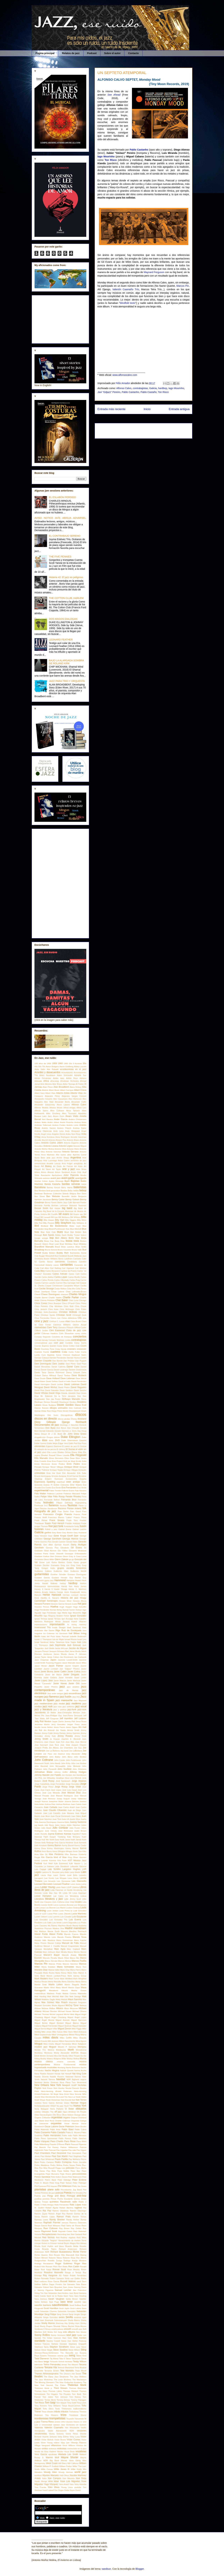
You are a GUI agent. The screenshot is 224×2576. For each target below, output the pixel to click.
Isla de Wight (58, 1639)
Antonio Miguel (79, 1146)
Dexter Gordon (65, 1404)
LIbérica (75, 1887)
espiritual (61, 1482)
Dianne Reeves (41, 1408)
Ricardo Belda (71, 2246)
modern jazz (40, 2047)
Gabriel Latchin (79, 1529)
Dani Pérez (71, 1364)
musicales (52, 2067)
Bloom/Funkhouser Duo (59, 1229)
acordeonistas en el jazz (73, 1069)
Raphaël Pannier (52, 2222)
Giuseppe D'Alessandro (75, 1554)
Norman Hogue (78, 2103)
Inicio (147, 409)
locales (78, 1902)
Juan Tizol (56, 1819)
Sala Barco (81, 2284)
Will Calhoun (73, 2463)
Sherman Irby (62, 2323)
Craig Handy (60, 1349)
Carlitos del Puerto (69, 1271)
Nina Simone (75, 2094)
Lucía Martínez (78, 1913)
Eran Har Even (54, 1473)
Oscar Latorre (51, 2126)
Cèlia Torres (81, 1289)
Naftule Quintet (66, 2070)
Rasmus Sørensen (77, 2223)
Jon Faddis (55, 1775)
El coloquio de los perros (45, 1449)
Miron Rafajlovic (79, 2044)
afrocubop (54, 1081)
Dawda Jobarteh (68, 1393)
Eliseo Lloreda (62, 1455)
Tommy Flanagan (78, 2400)
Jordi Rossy (48, 1781)
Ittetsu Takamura (56, 1642)
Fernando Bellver (52, 1500)
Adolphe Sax (80, 1075)
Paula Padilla (61, 2159)
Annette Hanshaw (78, 1137)
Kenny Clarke (80, 1845)
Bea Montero (40, 1191)
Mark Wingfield (79, 1979)
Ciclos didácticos (69, 1318)
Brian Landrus (67, 1247)
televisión (38, 2365)
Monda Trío (40, 2050)
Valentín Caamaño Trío (125, 289)
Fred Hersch (58, 1523)
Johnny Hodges (78, 1772)
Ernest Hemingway (42, 1476)
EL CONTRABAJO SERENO (64, 535)
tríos (63, 2415)
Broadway (39, 1250)
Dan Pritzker (68, 1361)
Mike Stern (68, 2032)
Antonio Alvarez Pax (57, 1140)
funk (60, 1526)
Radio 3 (37, 2205)
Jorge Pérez (48, 1787)
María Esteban (48, 1967)
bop (52, 1237)
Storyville (69, 2353)
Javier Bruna (46, 1671)
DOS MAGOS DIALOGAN (63, 619)
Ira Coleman (49, 1633)
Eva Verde (81, 1488)
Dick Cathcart (75, 1408)
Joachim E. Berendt (70, 1739)
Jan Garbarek (80, 1657)
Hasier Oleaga (60, 1589)
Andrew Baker (79, 1128)
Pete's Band (50, 2180)
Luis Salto (47, 1923)
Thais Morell (80, 2371)
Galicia (153, 388)
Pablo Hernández (52, 2135)
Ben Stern (81, 1194)
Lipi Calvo (58, 1896)
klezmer (82, 1857)
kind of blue (60, 1857)
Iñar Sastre (49, 1630)
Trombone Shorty (77, 2415)
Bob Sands (48, 1235)
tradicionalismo (79, 2409)
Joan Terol (54, 1745)
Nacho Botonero (73, 2067)
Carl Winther (80, 1268)
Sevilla (69, 2317)
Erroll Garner (72, 1476)
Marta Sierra (80, 1982)
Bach (67, 1181)
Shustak (56, 2326)
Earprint (82, 1440)
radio (74, 2202)
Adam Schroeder (65, 1075)
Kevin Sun (77, 1851)
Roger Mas (80, 2263)
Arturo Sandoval (62, 1172)
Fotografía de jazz (45, 1511)
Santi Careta (40, 2296)
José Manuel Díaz (71, 1792)
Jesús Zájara (71, 1727)
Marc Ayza (59, 1949)
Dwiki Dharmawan (69, 1440)
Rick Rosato (54, 2255)
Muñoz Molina (73, 2059)
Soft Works (48, 2332)
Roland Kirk (39, 2266)
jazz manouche (63, 1700)
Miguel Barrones (78, 2020)
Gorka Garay (73, 1562)
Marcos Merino (64, 1961)
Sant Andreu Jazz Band (68, 2293)
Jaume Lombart (51, 1669)
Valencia (38, 2427)
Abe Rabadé (52, 1069)
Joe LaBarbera (75, 1751)
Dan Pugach (80, 1361)
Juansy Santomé (78, 1822)
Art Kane (78, 1166)
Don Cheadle (73, 1428)
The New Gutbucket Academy (68, 2382)
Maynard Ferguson (154, 272)
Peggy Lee (60, 2168)
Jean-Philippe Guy (53, 1715)
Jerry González (58, 1724)
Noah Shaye (39, 2100)
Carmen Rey (61, 1283)
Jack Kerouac (74, 1645)
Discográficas (66, 1415)
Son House (81, 2332)
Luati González (79, 1911)
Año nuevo (61, 1155)
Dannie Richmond (56, 1372)
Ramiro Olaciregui (78, 2211)
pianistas (40, 2189)
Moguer (53, 2047)
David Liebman (71, 1384)
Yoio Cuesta (40, 2487)
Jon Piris (38, 1778)
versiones (81, 2430)
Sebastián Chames (48, 2311)
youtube (77, 2487)
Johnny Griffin (61, 1772)
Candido (82, 1262)
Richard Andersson (68, 2249)
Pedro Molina (56, 2165)
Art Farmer (68, 1166)
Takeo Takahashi (73, 2359)
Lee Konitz (49, 1878)
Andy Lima (58, 1131)
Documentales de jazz (46, 1424)
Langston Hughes (71, 1869)
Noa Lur (71, 2097)
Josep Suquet (63, 1799)
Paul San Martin (60, 2156)
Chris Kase (53, 1309)
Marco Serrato (51, 1961)
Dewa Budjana (49, 1405)
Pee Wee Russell (47, 2168)
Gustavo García (42, 1578)
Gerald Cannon (59, 1542)
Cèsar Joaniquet (42, 1292)
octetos (37, 2112)
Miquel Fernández (63, 2044)
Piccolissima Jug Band (71, 2190)
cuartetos (55, 1351)
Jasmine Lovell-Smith (68, 1660)
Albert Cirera (80, 1090)
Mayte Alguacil (58, 2005)
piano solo (53, 2189)
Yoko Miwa (53, 2487)
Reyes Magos (70, 2243)
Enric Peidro (73, 1464)
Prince (53, 2199)
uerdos (57, 2422)
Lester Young (47, 1887)
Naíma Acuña (80, 2070)
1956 (49, 1063)
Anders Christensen (77, 1119)
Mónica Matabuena (57, 2050)
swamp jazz (62, 2356)
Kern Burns (47, 1851)
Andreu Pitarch (64, 1128)
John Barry (67, 1757)
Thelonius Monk (77, 2385)
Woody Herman (65, 2472)
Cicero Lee (56, 1318)
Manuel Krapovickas (70, 1946)
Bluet (66, 1232)
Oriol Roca (49, 2121)
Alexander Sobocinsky (44, 1105)
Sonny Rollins (42, 2335)
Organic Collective (42, 2118)
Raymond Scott (49, 2231)
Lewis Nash (60, 1887)
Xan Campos (54, 2478)
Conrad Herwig (41, 1340)
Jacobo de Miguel (77, 1648)
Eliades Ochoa (64, 1452)
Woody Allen (50, 2472)
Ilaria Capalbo (80, 1619)
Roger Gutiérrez (63, 2263)
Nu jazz (60, 2106)
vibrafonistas (40, 2433)
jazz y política (59, 1710)
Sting (83, 2349)
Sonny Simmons (58, 2335)
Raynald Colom (65, 2231)
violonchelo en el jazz (76, 2449)
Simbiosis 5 (39, 2329)
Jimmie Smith (73, 1730)
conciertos (79, 1336)
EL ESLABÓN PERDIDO (62, 497)
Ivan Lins (81, 1642)
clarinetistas (40, 1327)
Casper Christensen (54, 1286)
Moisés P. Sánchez (67, 2047)
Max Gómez (47, 2002)
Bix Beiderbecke (58, 1226)
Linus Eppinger (79, 1893)
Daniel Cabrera (58, 1367)
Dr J (50, 1434)
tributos (64, 2411)
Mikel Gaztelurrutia (42, 2035)
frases (48, 1523)
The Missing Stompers (44, 2382)
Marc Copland (73, 1949)
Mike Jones (46, 2032)
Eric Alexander (69, 1473)
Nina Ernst (64, 2094)
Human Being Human (59, 1610)
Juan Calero (76, 1804)
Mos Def (58, 2056)
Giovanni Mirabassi (77, 1551)
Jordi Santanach (63, 1781)
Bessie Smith (41, 1208)
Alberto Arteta (62, 1093)
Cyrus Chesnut (63, 1355)
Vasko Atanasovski (57, 2431)
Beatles (64, 1191)
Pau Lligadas (62, 2150)
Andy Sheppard (72, 1131)
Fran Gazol (75, 1511)
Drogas (50, 1437)
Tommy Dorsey (63, 2400)
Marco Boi (74, 1958)
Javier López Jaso (43, 1680)
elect (44, 1452)
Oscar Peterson (66, 2126)
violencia (52, 2449)
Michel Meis (69, 2014)
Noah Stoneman (53, 2100)
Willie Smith (76, 2469)
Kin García (46, 1857)
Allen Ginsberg (53, 1113)
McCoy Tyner (72, 2005)
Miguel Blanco (72, 2023)
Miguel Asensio (63, 2020)
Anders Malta (40, 1122)
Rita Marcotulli (67, 2255)
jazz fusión (65, 1696)
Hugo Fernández (41, 1610)
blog (46, 1229)
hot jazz (82, 1603)
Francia (68, 1514)
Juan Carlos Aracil (66, 1807)
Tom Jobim (48, 2397)
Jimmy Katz (50, 1736)
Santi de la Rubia (54, 2296)
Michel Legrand (56, 2014)
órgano (66, 2117)
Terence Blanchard (66, 2367)
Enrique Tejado (56, 1470)
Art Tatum (46, 1169)
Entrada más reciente (111, 409)
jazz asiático (73, 1687)
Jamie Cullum (53, 1657)
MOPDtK (75, 2053)
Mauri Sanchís (75, 1999)
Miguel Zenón (64, 2028)
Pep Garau (39, 2171)
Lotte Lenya (39, 1908)
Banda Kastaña (52, 1184)
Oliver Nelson (68, 2115)
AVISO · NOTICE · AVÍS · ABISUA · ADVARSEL (60, 518)
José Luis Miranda (51, 1793)
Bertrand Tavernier (77, 1205)
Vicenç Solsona (56, 2434)
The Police (60, 2385)
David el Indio (64, 1381)
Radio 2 (82, 2202)
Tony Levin (81, 2403)
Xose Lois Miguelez (70, 2481)
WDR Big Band (51, 2460)
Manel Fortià (56, 1934)
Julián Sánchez (73, 1825)
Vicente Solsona (49, 2437)
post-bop (81, 2195)
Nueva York (80, 2105)
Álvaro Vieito (71, 1116)
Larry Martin (75, 1872)
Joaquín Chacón (78, 1745)
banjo (84, 1184)
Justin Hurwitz (40, 1834)
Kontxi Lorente (41, 1860)
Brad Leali (54, 1244)
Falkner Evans (68, 1491)
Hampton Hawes (73, 1580)
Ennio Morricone (42, 1464)
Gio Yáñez (63, 1551)
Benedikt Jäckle (69, 1196)
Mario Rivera (48, 1973)
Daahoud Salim (79, 1355)
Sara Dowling (80, 2296)
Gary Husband (80, 1533)
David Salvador (52, 1390)
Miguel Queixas (65, 2026)
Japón (53, 1660)
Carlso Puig (74, 1280)
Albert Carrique (66, 1090)
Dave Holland (53, 1378)
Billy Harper (49, 1220)
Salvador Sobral (41, 2287)
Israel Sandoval (41, 1642)
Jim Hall (82, 1727)
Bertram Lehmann (59, 1205)
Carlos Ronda (47, 1280)
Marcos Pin (182, 285)
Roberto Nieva (55, 2258)
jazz (62, 1686)
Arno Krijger (67, 1163)
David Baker (39, 1381)
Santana (82, 2293)
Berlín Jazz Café (64, 1202)
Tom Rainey (75, 2397)
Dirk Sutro (52, 1415)
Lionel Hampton (42, 1896)
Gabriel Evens (64, 1529)
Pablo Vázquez (42, 2141)
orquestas (56, 2123)
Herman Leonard (70, 1595)
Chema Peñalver (47, 1300)
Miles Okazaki (79, 2038)
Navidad (60, 2079)
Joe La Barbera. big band (57, 1751)
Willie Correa (47, 2469)
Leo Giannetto (79, 1881)
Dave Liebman (68, 1378)
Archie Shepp (63, 1158)
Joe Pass (47, 1754)
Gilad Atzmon (50, 1551)
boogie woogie (41, 1238)
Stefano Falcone (42, 2344)
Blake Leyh (74, 1226)
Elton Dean (69, 1458)
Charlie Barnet (41, 1297)
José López (56, 1790)
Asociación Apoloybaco (51, 1175)
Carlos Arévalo (59, 1274)
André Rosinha (66, 1122)
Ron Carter (73, 2266)
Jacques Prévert (41, 1651)
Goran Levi (44, 1562)
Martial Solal (40, 1985)
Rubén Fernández (78, 2275)
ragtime (78, 2207)
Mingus (38, 2043)
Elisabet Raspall (48, 1455)
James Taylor (40, 1657)
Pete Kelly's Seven (59, 2177)
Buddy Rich (63, 1253)
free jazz (53, 1526)
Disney (74, 1419)
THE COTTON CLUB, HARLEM (66, 598)
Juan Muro (45, 1816)
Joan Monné (80, 1742)
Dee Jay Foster (53, 1399)
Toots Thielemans (63, 2409)
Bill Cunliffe (53, 1214)
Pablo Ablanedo (41, 2129)
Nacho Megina (52, 2070)
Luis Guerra (75, 1919)
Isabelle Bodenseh (78, 1636)
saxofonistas (60, 2305)
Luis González (41, 1920)
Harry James (80, 1586)
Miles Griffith (66, 2038)
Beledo (65, 1194)
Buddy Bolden (48, 1253)
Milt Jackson (53, 2041)
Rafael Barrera (66, 2208)
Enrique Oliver (71, 1467)
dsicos (57, 1437)
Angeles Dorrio (58, 1134)
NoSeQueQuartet (42, 2106)
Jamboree (47, 1654)
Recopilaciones (49, 2234)
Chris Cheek (80, 1306)
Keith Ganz (54, 1840)
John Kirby (66, 1763)
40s (36, 1066)
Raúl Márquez (54, 2226)
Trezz (43, 2412)
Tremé (37, 2411)
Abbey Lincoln (80, 1066)
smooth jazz (77, 2329)
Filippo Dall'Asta (64, 1503)
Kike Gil (43, 1854)
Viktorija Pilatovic (78, 2443)
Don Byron (61, 1428)
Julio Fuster (74, 1828)
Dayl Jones (81, 1393)
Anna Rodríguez (62, 1137)
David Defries (52, 1381)
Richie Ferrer (79, 2252)
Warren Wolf (52, 2457)
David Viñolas (41, 1393)
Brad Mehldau (66, 1244)
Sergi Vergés (74, 2314)
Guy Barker (75, 1578)
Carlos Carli (74, 1274)
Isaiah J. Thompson (43, 1639)
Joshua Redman (63, 1804)
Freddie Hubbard (72, 1523)
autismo (46, 1178)
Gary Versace (40, 1536)
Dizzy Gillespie (45, 1422)
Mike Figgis (77, 2029)
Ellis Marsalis (41, 1458)
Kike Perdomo (56, 1854)
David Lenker (57, 1384)
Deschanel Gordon (67, 1402)
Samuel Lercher (63, 2290)
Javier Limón (80, 1677)
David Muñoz (50, 1387)
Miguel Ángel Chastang (55, 2017)
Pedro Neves (69, 2165)
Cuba (64, 1352)
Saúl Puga (54, 2302)
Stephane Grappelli (77, 2344)
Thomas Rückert (70, 2391)
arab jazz (51, 1158)
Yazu (71, 2484)
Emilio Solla (81, 1461)
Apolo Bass (39, 1158)
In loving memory (76, 1624)
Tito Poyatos (65, 2394)
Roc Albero (81, 2258)
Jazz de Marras (68, 1690)
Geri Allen (48, 1545)
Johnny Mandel (42, 1775)
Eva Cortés (46, 1488)
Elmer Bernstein (56, 1458)
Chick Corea (40, 1303)
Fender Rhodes (73, 1496)
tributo (57, 2411)
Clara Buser (76, 1321)
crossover (81, 1349)
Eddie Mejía (52, 1443)
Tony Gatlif (71, 2403)
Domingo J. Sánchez (69, 1425)
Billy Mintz (81, 1220)
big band (67, 1208)
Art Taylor (56, 1169)
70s (43, 1066)
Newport (66, 2085)
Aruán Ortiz (76, 1172)
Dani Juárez (58, 1363)
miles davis (50, 2037)
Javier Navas (60, 1683)
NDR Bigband (72, 2079)
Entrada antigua (179, 409)
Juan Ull (65, 1819)
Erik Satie (81, 1473)
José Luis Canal (69, 1790)
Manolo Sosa (79, 1937)
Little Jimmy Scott (72, 1899)
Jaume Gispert (72, 1666)
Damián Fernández (57, 1358)
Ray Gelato (76, 2228)
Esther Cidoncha (61, 1485)
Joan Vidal (65, 1745)
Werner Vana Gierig (71, 2460)
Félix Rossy (59, 1496)
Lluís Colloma (58, 1902)
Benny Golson (72, 1199)
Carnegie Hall (73, 1283)
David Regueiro (78, 1387)
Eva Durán (56, 1488)
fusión (83, 1526)
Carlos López (60, 1277)
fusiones (39, 1529)
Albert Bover (54, 1090)
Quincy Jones (80, 2199)
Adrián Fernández (42, 1078)
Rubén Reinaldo (41, 2278)
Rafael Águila (52, 2208)
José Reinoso (49, 1799)
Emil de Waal (69, 1461)
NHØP (74, 2085)
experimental (41, 1490)
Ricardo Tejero (49, 2249)
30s (84, 1063)
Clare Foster (45, 1325)
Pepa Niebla (63, 2171)
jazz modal (59, 1703)
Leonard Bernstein (43, 1884)
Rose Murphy (73, 2269)
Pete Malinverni (75, 2177)
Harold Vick (66, 1586)
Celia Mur (71, 1289)
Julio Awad (46, 1828)
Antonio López (66, 1146)
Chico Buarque (54, 1303)
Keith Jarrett (76, 1840)
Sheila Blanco (74, 2320)
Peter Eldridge (64, 2180)
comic (77, 1333)
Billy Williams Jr (79, 1223)
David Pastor (64, 1387)
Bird (36, 1225)
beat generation (53, 1191)
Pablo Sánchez (79, 2138)
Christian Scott (63, 1315)
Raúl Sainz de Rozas (71, 2226)
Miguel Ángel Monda (44, 2020)
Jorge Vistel (75, 1787)
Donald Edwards (46, 1431)
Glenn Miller (49, 1559)
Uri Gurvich (81, 2425)
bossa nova (72, 1240)
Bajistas (75, 1181)
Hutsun (79, 1610)
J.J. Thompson (41, 1645)
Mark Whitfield (66, 1979)
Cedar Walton (60, 1289)
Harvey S (38, 1589)
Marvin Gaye (74, 1987)
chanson (64, 1294)
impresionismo (40, 1624)
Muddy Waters (46, 2059)
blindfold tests (127, 303)
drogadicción (40, 1437)
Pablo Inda (67, 2135)
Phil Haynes (52, 2186)
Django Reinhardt (74, 1422)
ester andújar (73, 1482)
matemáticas (40, 1993)
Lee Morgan (60, 1878)
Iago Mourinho (106, 156)
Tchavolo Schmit (57, 2362)
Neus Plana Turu (68, 2082)
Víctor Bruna (60, 2440)
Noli (73, 2100)
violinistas (61, 2448)
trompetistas (57, 2418)
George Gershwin (52, 1539)
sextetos (77, 2317)
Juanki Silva (74, 1819)
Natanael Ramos (73, 2077)
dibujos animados (59, 1408)
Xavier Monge (40, 2481)
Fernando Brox (68, 1499)
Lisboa (83, 1896)
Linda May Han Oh (52, 1893)
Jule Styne (49, 1825)
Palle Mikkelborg (41, 2144)
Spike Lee (81, 2335)
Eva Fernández (69, 1487)
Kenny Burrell (68, 1845)
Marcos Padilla (79, 1961)
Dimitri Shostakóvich (72, 1411)
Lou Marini (60, 1908)
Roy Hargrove (50, 2275)
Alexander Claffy (78, 1102)
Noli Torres (81, 2100)
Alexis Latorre (63, 1105)
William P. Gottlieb (51, 2466)
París (67, 2144)
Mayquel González (42, 2005)
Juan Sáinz (76, 1816)
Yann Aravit (64, 2484)
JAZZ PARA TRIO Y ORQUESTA (67, 681)
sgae (84, 2317)
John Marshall (41, 1766)
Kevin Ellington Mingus (62, 1851)
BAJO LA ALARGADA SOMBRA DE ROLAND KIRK (66, 662)
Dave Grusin (40, 1378)
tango (46, 2361)
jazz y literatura (43, 1709)
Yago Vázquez (51, 2484)
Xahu (44, 2478)
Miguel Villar (52, 2029)
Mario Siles (72, 1973)
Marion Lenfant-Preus (56, 1976)
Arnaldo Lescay (54, 1163)
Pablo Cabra (80, 2129)
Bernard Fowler (79, 1202)
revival (60, 2243)
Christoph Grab (79, 1315)
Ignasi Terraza (54, 1619)
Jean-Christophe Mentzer (68, 1712)
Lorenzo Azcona (66, 1905)
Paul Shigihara (75, 2156)
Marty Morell (61, 1987)
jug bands (38, 1825)
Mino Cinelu (48, 2044)
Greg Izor (65, 1565)
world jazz (80, 2472)
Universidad (47, 2425)
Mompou (82, 2047)
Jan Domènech (67, 1657)
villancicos (56, 2445)
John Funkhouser (73, 1760)
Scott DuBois (75, 2305)
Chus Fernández (42, 1318)
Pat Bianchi (40, 2147)
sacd (79, 2281)
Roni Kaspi (46, 2269)
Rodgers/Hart (40, 2261)
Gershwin (39, 1547)
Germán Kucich (61, 1545)
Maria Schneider (65, 1967)
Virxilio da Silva (41, 2451)
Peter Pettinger (79, 2183)
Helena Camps (56, 1592)
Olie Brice (56, 2115)
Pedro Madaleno (41, 2165)
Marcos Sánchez (70, 1964)
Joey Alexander (73, 1754)
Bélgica (73, 1194)
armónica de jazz (78, 1160)
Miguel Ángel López (76, 2017)
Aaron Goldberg (66, 1066)
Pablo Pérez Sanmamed (45, 2138)
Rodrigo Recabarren (43, 2264)
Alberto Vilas (76, 1093)
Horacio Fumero (42, 1604)
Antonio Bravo (73, 1140)
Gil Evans (76, 1547)
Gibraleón (64, 1548)
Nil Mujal (54, 2094)
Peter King (54, 2183)
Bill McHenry (64, 1217)
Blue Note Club (48, 1232)
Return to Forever (49, 2243)
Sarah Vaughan (56, 2299)
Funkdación (69, 1526)
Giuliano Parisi (41, 1554)
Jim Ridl (38, 1730)
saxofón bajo (80, 2302)
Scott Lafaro (75, 2308)
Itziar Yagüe (70, 1642)
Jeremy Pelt (69, 1721)
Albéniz (45, 1090)
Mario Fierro (75, 1970)
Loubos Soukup (73, 1908)
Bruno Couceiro (64, 1250)
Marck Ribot (63, 1958)
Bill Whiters (75, 1217)
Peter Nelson (66, 2183)
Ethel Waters (76, 1485)
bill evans (64, 1214)
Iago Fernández (49, 1613)
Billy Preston (48, 1223)
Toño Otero (48, 2409)
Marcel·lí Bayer (52, 1955)
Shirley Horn (73, 2323)
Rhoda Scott (40, 2246)
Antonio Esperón (71, 1143)
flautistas (72, 1505)
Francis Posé (80, 1514)
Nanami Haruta (53, 2074)
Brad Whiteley (80, 1244)
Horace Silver (65, 1601)
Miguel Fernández (50, 2026)
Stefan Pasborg (79, 2341)
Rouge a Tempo (73, 2272)
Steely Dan (66, 2341)
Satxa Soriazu (41, 2302)
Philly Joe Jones (79, 2186)
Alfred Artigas (69, 1108)
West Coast (52, 2463)
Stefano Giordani (59, 2344)
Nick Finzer (47, 2088)
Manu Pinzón (40, 1943)
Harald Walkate (49, 1583)
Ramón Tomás (79, 2217)
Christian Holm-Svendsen (46, 1312)
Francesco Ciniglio (53, 1514)
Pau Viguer (81, 2150)
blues (60, 1232)
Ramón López (48, 2217)
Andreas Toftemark (42, 1125)
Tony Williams (54, 2406)
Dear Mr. (38, 1396)
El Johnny (61, 1449)
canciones (60, 1261)
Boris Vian (74, 1238)
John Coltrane (43, 1760)
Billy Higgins (70, 1220)
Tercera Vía (50, 2367)
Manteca (51, 1940)
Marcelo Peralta (50, 1958)
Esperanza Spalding (44, 1482)
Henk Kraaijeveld (72, 1592)
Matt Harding (40, 1996)
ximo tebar (53, 2481)
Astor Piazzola (71, 1175)
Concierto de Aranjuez (62, 1337)
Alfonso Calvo (123, 388)
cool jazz (59, 1343)
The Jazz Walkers (78, 2377)
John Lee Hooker (78, 1763)
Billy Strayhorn (63, 1222)
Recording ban (63, 2234)
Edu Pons (82, 1443)
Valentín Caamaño (53, 2427)
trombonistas (41, 2418)
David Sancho (80, 1390)
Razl (75, 2231)
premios (46, 2199)
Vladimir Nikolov (56, 2451)
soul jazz (71, 2335)
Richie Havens (41, 2255)
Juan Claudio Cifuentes (54, 1810)
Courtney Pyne (47, 1349)
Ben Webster (53, 1196)
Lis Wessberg (72, 1896)
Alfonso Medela (41, 1108)
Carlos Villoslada (61, 1280)
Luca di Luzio (40, 1914)
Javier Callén (60, 1671)
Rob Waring (80, 2255)
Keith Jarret (65, 1840)
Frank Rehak (40, 1520)
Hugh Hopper (65, 1607)
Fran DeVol (63, 1511)
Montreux (48, 2053)
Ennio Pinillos (58, 1464)
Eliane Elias (77, 1452)
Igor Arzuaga (67, 1619)
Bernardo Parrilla (42, 1205)
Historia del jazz (69, 1598)
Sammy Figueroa (45, 2290)
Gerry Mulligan (78, 1544)
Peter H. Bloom (41, 2183)
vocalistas (81, 2451)
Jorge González (72, 1784)
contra (67, 1340)
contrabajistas (140, 388)
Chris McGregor (67, 1309)
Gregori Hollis (48, 1568)
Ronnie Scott (59, 2269)
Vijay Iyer (65, 2443)
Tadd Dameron (41, 2358)
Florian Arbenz (74, 1508)
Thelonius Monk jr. (43, 2388)
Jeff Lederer (80, 1718)
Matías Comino (69, 1993)
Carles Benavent (52, 1271)
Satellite (82, 2299)
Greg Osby (76, 1565)
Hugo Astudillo (79, 1607)
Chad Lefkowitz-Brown (76, 1292)
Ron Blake (63, 2266)
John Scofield (64, 1769)
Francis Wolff (40, 1517)
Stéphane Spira (41, 2347)
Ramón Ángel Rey (56, 2214)
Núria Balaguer (41, 2109)
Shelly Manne (48, 2323)
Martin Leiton (55, 1984)
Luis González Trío (58, 1920)
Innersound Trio (42, 1627)
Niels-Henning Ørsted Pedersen (56, 2091)
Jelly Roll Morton (42, 1721)
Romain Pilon (51, 2266)
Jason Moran (40, 1666)
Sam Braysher (56, 2287)
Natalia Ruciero (57, 2077)
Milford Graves (40, 2041)
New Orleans (41, 2085)
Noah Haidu (81, 2097)
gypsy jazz (49, 1580)
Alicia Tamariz (73, 1111)
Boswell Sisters (41, 1244)
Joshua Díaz (49, 1804)
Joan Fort (60, 1742)
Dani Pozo (81, 1364)
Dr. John (68, 1434)
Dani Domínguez (42, 1363)
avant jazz (55, 1178)
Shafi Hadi (39, 2320)
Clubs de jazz (73, 1330)
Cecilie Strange (46, 1288)
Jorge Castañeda (42, 1784)
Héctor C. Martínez (77, 1589)
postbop (37, 2199)
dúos (44, 1440)
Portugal (71, 2196)
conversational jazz (43, 1343)
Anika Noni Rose (73, 1134)
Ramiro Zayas (40, 2214)
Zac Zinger (59, 2490)
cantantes (66, 1264)
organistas (56, 2117)
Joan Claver (49, 1742)
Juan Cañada (50, 1807)
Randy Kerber (72, 2220)
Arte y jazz (68, 1169)
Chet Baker (61, 1300)
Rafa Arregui (48, 2205)
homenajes (52, 1601)
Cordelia (69, 1343)
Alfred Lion (81, 1108)
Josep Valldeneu (78, 1799)
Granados (55, 1565)
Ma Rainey (52, 1926)
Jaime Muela (74, 1651)
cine (84, 1318)
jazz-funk (71, 1709)
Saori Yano (68, 2296)
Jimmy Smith (41, 1739)
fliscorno (62, 1508)
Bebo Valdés (73, 1191)
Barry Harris (66, 1187)
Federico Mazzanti (72, 1494)
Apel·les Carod (79, 1155)
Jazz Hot (76, 1697)
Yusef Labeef (48, 2490)
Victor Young (46, 2443)
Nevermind (81, 2082)
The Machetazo (79, 2380)
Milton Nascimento (67, 2041)
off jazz (58, 2112)
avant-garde (67, 1178)
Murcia (83, 2058)
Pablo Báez (68, 2129)
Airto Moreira (46, 1084)
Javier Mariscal (73, 1680)
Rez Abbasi (81, 2243)
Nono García (49, 2103)
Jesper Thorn (73, 1724)
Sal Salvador (69, 2284)
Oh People (81, 2112)
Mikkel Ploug (74, 2035)
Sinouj (48, 2329)
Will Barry (62, 2463)
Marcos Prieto (55, 1964)
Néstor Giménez (51, 2082)
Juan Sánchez (45, 1819)
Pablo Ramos (64, 2138)
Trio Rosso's (51, 2415)
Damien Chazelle (42, 1361)
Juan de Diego (74, 1810)
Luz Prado (81, 1923)
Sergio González (50, 2317)
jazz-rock (82, 1709)
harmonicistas (53, 1586)
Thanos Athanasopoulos (46, 2373)
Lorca (55, 1905)
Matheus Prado (54, 1993)
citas (67, 1321)
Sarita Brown (72, 2299)
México (59, 2008)
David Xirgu (54, 1393)
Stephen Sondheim (59, 2347)
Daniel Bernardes (42, 1367)
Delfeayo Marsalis (71, 1399)
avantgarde (80, 1178)
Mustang (61, 2067)
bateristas (80, 1187)
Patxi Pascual (50, 2150)
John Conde (59, 1760)
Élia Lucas (52, 1452)
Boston (83, 1241)
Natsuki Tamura (48, 2079)
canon (56, 1265)
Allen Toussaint (69, 1113)
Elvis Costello (40, 1461)
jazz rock (47, 1706)
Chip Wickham (55, 1306)
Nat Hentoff (66, 2074)
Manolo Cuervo (71, 1934)
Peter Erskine (79, 2180)
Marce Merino (74, 1952)
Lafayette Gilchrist (78, 1866)
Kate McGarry (73, 1837)
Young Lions (67, 2487)
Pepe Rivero (65, 2174)
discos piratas (64, 1419)
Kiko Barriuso (71, 1854)
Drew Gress (80, 1434)
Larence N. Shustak (50, 1872)
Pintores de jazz (48, 2193)
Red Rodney (61, 2237)
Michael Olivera (79, 2011)
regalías (71, 2237)
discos (80, 1414)
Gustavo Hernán (59, 1578)
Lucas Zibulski (64, 1914)
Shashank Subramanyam (56, 2320)
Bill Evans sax (76, 1214)
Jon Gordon (67, 1775)
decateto (72, 1396)
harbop (63, 1583)
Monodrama (81, 2050)
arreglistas (78, 1163)
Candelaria (72, 1262)
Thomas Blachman (77, 2388)
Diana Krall (80, 1405)
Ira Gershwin (61, 1633)
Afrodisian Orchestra (69, 1081)
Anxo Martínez (47, 1155)
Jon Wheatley (49, 1778)
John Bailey (54, 1757)
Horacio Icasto (71, 1604)
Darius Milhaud (49, 1375)
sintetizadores (57, 2329)
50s (39, 1066)
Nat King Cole (79, 2073)
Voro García (40, 2454)
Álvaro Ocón (58, 1116)
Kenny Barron (54, 1845)
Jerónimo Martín (42, 1724)
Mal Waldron (40, 1931)
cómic (83, 1333)
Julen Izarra (60, 1825)
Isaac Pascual (62, 1636)
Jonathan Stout (62, 1778)
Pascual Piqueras (78, 2144)
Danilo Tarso (40, 1372)
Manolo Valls (40, 1940)
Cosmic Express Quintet (45, 1346)
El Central (82, 1446)
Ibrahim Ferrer (62, 1616)
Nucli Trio (68, 2106)
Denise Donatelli (51, 1402)
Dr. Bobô (58, 1434)
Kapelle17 (76, 1834)
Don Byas (50, 1428)
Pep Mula (51, 2171)
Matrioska (82, 1993)
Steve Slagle (46, 2350)
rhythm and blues (55, 2246)
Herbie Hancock (52, 1594)
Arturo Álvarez (47, 1172)
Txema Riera (47, 2422)
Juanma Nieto (63, 1822)
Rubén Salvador (57, 2278)
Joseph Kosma (41, 1801)
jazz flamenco (51, 1696)
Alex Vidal (49, 1102)
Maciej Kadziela (79, 1926)
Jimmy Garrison (73, 1733)
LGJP (68, 1887)
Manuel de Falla (70, 1943)
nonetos (37, 2103)
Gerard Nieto (72, 1542)
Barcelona (40, 1187)
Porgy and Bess (56, 2196)
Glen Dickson (56, 1556)
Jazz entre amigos (55, 1693)
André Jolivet (53, 1122)
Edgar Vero (63, 1443)
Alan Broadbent (61, 1087)
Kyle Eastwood (61, 1863)
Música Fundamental (64, 2064)
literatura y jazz (54, 1898)
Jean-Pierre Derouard (72, 1715)
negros (83, 2079)
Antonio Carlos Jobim (52, 1143)
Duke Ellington (70, 1437)
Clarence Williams (62, 1325)
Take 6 (62, 2359)
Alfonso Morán (55, 1108)
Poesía (68, 2192)
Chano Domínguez (50, 1294)
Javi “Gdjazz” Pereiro (108, 392)
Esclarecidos (71, 1479)
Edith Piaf (73, 1443)
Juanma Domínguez (47, 1822)
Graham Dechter (42, 1565)
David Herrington (42, 1384)
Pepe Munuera (52, 2174)
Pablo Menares (79, 2135)
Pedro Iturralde (79, 2162)
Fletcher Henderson (48, 1508)
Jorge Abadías (79, 1781)
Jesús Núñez (47, 1727)
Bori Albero (61, 1238)
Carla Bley (39, 1271)
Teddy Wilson (79, 2361)
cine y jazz (41, 1321)
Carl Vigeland (68, 1268)
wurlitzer (38, 2475)
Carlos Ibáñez (48, 1277)
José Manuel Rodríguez (61, 1796)
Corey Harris (80, 1343)
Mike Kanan (57, 2032)
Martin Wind (49, 1987)
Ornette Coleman (62, 2121)
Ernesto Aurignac (59, 1476)
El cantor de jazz (69, 1446)
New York (55, 2085)
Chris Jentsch (40, 1309)
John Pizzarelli (49, 1769)
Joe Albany (54, 1748)
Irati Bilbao (74, 1633)
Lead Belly (72, 1875)
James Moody (60, 1654)
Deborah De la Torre (55, 1396)
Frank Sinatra (57, 1520)
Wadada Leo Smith (68, 2454)
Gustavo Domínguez (77, 1574)
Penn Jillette (80, 2168)
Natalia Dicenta (41, 2077)
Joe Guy (78, 1748)
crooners (71, 1349)
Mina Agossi (81, 2041)
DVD (57, 1440)
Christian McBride (68, 1312)
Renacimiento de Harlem (69, 2240)
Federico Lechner (54, 1494)
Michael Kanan (64, 2011)
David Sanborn (66, 1390)
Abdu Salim (39, 1069)
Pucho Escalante (65, 2199)
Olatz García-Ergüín (43, 2115)
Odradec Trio (47, 2112)
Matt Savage (75, 1996)
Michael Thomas (41, 2014)
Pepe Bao (75, 2171)
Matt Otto (64, 1996)
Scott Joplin (64, 2308)
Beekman (38, 1194)
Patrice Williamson (69, 2147)
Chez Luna (73, 1300)
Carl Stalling (55, 1268)
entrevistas (39, 1473)
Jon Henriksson (79, 1775)
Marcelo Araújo (69, 1955)
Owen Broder (80, 2126)
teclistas (68, 2362)
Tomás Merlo (50, 2400)
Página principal (45, 53)
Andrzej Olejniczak (43, 1131)
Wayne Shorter (69, 2457)
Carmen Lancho (48, 1283)
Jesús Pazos (59, 1727)
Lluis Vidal (69, 1902)
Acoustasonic (67, 1072)
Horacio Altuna (79, 1601)
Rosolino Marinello (53, 2272)
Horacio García (57, 1604)
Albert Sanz (39, 1093)
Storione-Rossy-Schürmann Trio (49, 2353)
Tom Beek (76, 2394)
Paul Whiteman (47, 2159)
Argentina (75, 1157)
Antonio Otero (73, 1149)
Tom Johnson (61, 2397)
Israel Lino (81, 1639)
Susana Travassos (48, 2356)
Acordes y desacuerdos (47, 1072)
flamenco (54, 1505)
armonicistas (40, 1163)
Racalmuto (65, 2202)
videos (56, 2443)
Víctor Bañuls (47, 2440)
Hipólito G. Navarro (49, 1598)
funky (77, 1526)
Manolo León (50, 1937)
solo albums (69, 2332)
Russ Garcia (53, 2281)
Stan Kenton (79, 2338)
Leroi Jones (76, 1884)
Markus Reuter (40, 1982)
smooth (67, 2329)
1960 (60, 1063)
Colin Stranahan (66, 1333)
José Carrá (45, 1790)
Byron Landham (65, 1259)
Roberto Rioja (69, 2258)
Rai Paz (47, 2210)
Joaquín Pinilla (41, 1748)
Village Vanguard (42, 2445)
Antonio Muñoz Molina (44, 1149)
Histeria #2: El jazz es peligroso (66, 577)
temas (64, 2365)
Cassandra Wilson (72, 1286)
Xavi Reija (81, 2478)
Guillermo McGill (78, 1571)
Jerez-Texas (81, 1721)
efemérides (39, 1446)
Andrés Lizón (72, 1125)
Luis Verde (56, 1923)
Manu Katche (80, 1940)
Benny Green (51, 1202)
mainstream (80, 1928)
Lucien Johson (40, 1917)
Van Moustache (72, 2428)
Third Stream (60, 2388)
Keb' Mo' (45, 1840)
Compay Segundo (42, 1337)
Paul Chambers (42, 2153)
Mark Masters (41, 1978)
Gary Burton (67, 1533)
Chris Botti (69, 1306)
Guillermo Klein (61, 1571)
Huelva (54, 1606)
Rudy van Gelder (72, 2278)
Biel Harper (55, 1208)
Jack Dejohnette (57, 1645)
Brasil (57, 1247)
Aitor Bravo (57, 1084)
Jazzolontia (40, 1712)
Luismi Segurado (69, 1923)
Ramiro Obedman (60, 2211)
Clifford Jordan (41, 1330)
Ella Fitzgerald (78, 1455)
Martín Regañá (72, 1985)
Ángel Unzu (46, 1134)
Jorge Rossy (61, 1787)
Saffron (45, 2284)
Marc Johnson (49, 1952)
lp (71, 1911)
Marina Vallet (54, 1970)
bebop (82, 1190)
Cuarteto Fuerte (41, 1352)
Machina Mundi (65, 1926)
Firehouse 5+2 (41, 1505)
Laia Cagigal (40, 1869)
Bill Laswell (45, 1217)
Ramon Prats (64, 2216)
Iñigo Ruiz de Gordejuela (68, 1630)
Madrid (68, 1928)
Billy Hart (59, 1220)
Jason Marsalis (68, 1663)
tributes (50, 2412)
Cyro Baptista (47, 1355)
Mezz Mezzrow (71, 2008)
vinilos (45, 2448)
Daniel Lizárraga (61, 1370)
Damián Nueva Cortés (76, 1358)
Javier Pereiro (51, 1687)
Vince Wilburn (68, 2445)
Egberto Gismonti (53, 1446)
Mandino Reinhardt (77, 1931)
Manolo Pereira (64, 1937)
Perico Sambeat (42, 2177)
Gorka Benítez (58, 1562)
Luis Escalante (79, 1916)
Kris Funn (61, 1860)
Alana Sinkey (75, 1087)
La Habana (49, 1866)
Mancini (64, 1931)
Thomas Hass (40, 2391)
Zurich (78, 2490)
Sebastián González (67, 2311)
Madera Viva (58, 1928)
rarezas (65, 2223)
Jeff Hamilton (66, 1718)
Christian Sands (48, 1315)
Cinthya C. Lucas (57, 1321)
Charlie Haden (55, 1297)
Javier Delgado (71, 1674)
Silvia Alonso (80, 2326)
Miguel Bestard (56, 2023)
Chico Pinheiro (41, 1306)
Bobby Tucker (73, 1235)
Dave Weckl (81, 1378)
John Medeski (73, 1766)
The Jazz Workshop (43, 2380)
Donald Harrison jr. (63, 1431)
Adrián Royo (72, 1078)
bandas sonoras (71, 1184)
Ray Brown (64, 2228)
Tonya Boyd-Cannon (71, 2406)
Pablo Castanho (139, 149)
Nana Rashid (40, 2074)
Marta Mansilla (54, 1982)
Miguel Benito (41, 2023)
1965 (66, 1063)
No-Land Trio (62, 2097)
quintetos (54, 2202)
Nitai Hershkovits (48, 2097)
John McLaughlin (57, 1766)
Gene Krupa (60, 1536)
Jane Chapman (41, 1660)
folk (84, 1508)
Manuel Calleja (54, 1943)
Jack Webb (49, 1648)
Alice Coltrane (57, 1111)
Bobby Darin (60, 1235)
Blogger (139, 2568)
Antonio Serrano (70, 1152)
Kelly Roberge (47, 1843)
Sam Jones (68, 2287)
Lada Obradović (62, 1866)
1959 (54, 1063)
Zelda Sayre (69, 2490)
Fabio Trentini (55, 1491)
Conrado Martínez (56, 1340)
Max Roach (62, 2002)
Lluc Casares (46, 1902)
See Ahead (114, 94)
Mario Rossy (60, 1973)
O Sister (69, 2109)
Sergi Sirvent (62, 2314)
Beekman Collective (53, 1194)
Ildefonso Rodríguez (43, 1621)
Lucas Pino (52, 1914)
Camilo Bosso (46, 1262)
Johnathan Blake (43, 1772)
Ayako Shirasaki (56, 1181)
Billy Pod (38, 1223)
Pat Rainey (53, 2147)
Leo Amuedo (49, 1881)
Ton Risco (111, 160)
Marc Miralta (61, 1952)
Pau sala (72, 2150)
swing (72, 2355)
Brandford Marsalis (44, 1247)
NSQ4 (53, 2106)
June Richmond (65, 1831)
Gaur (50, 1536)
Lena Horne (73, 1878)
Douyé (44, 1434)
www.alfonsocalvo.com (124, 375)
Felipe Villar (46, 1496)
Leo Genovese (63, 1881)
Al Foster (80, 1084)
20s (70, 1063)
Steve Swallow (60, 2350)
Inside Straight (58, 1627)
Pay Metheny (74, 2159)
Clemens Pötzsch (65, 1327)
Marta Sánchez (68, 1982)
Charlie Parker (71, 1297)
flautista (63, 1505)
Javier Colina (73, 1671)
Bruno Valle (77, 1250)
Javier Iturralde (65, 1677)
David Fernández (78, 1381)
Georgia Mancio (70, 1539)
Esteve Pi (48, 1485)
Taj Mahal (54, 2359)
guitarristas (41, 1574)
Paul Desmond (58, 2153)
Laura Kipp (46, 1875)
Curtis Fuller (74, 1352)
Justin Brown (80, 1831)
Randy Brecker (57, 2219)
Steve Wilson (74, 2350)
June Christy (51, 1831)
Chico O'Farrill (68, 1303)
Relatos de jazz (70, 53)
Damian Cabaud (41, 1358)
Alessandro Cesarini (43, 1099)
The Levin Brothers (62, 2380)
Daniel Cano (73, 1366)
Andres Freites (58, 1125)
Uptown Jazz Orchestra (64, 2425)
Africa (46, 1081)
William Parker (65, 2466)
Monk (71, 2049)
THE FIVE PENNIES (60, 556)
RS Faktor (63, 2275)
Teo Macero (73, 2365)
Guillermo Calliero (43, 1571)
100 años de (40, 1063)
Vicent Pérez (71, 2434)
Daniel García (47, 1370)
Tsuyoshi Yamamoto (75, 2419)
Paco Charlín (56, 2141)
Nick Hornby (59, 2088)
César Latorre (57, 1292)
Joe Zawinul (59, 1754)
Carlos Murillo (74, 1277)
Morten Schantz (47, 2056)
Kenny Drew (40, 1848)
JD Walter (51, 1712)
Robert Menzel (41, 2258)
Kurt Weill (47, 1863)
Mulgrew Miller (60, 2059)
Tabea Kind (81, 2356)
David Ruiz (39, 1390)
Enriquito (82, 1470)
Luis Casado (65, 1917)
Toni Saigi (50, 2402)
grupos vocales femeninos (71, 1568)
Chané (37, 1294)
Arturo (37, 1172)
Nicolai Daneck (72, 2088)
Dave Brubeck (79, 1375)
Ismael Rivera (70, 1639)
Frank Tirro (72, 1520)
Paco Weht (81, 2141)
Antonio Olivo (60, 1149)
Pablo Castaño (149, 392)
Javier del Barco (53, 1675)
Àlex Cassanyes (60, 1099)
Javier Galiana (50, 1677)
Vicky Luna (75, 2437)
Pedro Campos (47, 2162)
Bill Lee (54, 1217)
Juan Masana (68, 1813)
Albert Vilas (50, 1093)
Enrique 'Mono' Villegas (53, 1467)
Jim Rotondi (48, 1730)
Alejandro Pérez (52, 1096)
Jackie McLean (61, 1648)
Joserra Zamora (71, 1801)
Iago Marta (62, 1613)
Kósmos (52, 1860)
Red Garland (76, 2234)
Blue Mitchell (75, 1229)
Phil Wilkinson (65, 2186)
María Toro (81, 1967)
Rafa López (75, 2205)
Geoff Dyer (73, 1536)
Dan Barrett (57, 1361)
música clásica (43, 2061)
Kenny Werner (72, 1848)
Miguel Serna (40, 2029)
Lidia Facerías (56, 1890)
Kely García (60, 1843)
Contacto (133, 53)
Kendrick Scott (72, 1843)
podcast (59, 2193)
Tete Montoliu (67, 2370)
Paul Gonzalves (74, 2153)
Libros (83, 1887)
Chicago (82, 1300)
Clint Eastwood (57, 1330)
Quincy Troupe (41, 2202)
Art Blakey (46, 1166)
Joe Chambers (66, 1748)
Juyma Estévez (55, 1834)
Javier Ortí (74, 1683)
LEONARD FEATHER (61, 639)
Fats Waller (40, 1493)
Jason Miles (81, 1663)
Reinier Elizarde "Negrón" (45, 2240)
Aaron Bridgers (52, 1066)
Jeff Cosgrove (52, 1718)
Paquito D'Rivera (57, 2144)
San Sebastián (50, 2293)
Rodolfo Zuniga (55, 2261)
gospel (83, 1562)
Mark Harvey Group (77, 1976)
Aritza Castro (63, 1160)
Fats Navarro (80, 1491)
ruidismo (43, 2281)
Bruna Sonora (51, 1250)
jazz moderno (73, 1703)
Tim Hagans (52, 2394)
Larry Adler (64, 1872)
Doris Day (76, 1431)
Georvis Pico (45, 1542)
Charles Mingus (77, 1294)
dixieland (82, 1419)
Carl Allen (44, 1268)
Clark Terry (52, 1327)
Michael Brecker (50, 2011)
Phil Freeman (40, 2186)
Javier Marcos (60, 1680)
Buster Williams (51, 1259)
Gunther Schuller (58, 1574)
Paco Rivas (70, 2141)
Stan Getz (67, 2338)
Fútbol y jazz (51, 1529)
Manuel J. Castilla (52, 1946)
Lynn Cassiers (40, 1926)
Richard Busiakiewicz (61, 2252)
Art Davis (57, 1166)
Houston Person (41, 1607)
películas (70, 2168)
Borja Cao (48, 1241)
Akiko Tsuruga (69, 1084)
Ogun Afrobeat (69, 2112)
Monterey (38, 2053)
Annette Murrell (41, 1140)
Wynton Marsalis (50, 2475)
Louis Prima (64, 1911)
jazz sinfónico (68, 1707)
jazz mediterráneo (43, 1703)
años (69, 1155)
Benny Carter (58, 1199)
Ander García (60, 1119)
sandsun (106, 2568)
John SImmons (79, 1769)
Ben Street (39, 1196)
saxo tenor (66, 2301)
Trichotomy (74, 2412)
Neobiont (38, 2082)
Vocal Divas (69, 2451)
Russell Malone (68, 2281)
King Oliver (73, 1857)
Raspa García (40, 2226)
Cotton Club (74, 1346)
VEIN (71, 2431)
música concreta (66, 2062)
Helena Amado (41, 1592)
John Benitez (80, 1757)
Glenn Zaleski (61, 1559)
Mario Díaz (65, 1970)
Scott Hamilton (51, 2308)
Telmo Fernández (52, 2364)
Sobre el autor (112, 53)
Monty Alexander (61, 2053)
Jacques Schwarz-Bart (59, 1651)
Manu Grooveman (64, 1940)
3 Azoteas (77, 1063)
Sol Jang (58, 2332)
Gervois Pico (52, 1548)
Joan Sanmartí (41, 1745)
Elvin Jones (81, 1458)
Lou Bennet (51, 1908)
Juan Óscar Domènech (61, 1816)
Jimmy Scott (80, 1736)
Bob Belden (75, 1232)
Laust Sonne (59, 1875)
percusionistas (79, 2174)
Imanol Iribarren (78, 1621)
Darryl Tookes (64, 1375)
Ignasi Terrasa (40, 1619)
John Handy (55, 1763)
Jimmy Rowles (65, 1736)
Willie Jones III (61, 2469)
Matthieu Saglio (48, 1999)
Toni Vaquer (61, 2403)
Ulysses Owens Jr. (74, 2422)
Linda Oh (67, 1893)
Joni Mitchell (75, 1778)
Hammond (60, 1580)
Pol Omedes (77, 2193)
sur (76, 2353)
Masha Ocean (78, 1990)
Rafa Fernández (61, 2205)
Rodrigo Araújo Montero (75, 2261)
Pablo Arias (55, 2129)
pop (44, 2196)
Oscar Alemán (71, 2123)
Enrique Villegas (71, 1470)
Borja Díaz (60, 1241)
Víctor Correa (73, 2439)
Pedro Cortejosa (63, 2162)
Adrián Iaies (58, 1078)
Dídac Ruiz (46, 1411)
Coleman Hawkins (49, 1333)
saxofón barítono (42, 2305)
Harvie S (48, 1589)
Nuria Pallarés (56, 2109)
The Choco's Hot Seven (70, 2374)
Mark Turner (54, 1979)
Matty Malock (61, 1999)
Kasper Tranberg (57, 1837)
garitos (47, 1532)
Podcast (92, 53)
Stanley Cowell (53, 2341)
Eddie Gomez (40, 1443)
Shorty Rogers (46, 2326)
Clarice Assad (79, 1325)
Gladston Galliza (41, 1556)
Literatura (39, 1899)
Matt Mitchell (53, 1996)
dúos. (51, 1440)
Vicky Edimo (63, 2437)
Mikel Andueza (80, 2032)
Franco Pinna (80, 1517)
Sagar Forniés (55, 2284)
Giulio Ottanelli (56, 1554)
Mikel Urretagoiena (59, 2035)
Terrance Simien (51, 2371)
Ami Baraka (47, 1119)
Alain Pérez (48, 1087)
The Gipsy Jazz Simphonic (56, 2377)
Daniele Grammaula (77, 1370)
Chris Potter (80, 1309)
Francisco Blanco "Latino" (60, 1517)
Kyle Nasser (74, 1863)
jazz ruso (58, 1707)
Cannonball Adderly (43, 1265)
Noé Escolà (66, 2100)
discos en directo (45, 1418)
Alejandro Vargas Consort (74, 1096)
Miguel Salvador (79, 2026)
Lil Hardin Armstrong (73, 1890)
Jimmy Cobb (47, 1733)
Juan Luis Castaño (52, 1813)
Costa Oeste (62, 1346)
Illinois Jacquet (62, 1621)
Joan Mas (69, 1742)
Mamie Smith (53, 1931)
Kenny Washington (55, 1848)
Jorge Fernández (57, 1784)
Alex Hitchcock (75, 1099)
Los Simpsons (80, 1905)
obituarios (81, 2108)
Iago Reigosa (49, 1616)
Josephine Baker (56, 1801)
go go (71, 1559)
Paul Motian (45, 2156)
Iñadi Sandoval (74, 1627)
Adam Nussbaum (47, 1075)
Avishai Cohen (41, 1181)
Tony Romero (40, 2406)
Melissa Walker (48, 2008)
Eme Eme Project (55, 1461)
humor (72, 1610)
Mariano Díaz (41, 1970)
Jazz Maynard (80, 1700)
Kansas (67, 1834)
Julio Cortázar (60, 1827)
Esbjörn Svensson (54, 1479)
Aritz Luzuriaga (50, 1160)
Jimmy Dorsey (59, 1733)
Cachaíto (77, 1259)
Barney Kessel (53, 1187)
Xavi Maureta (68, 2478)
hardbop (162, 388)
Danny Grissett (73, 1372)
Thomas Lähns (55, 2391)
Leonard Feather (61, 1884)
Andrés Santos (49, 1128)
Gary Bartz (56, 1533)
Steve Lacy (75, 2347)
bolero (83, 1235)
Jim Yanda (61, 1730)
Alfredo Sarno (41, 1111)
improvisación (57, 1624)
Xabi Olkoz (64, 2475)
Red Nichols (48, 2237)
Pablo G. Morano (73, 2132)
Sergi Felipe (50, 2314)
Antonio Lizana (50, 1146)
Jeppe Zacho (58, 1721)
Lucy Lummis (54, 1917)
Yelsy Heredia (80, 2484)
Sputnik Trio (40, 2338)
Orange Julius (80, 2115)
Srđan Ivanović (54, 2338)
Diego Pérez (56, 1411)
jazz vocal (80, 1706)
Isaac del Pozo (48, 1636)
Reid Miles (81, 2237)
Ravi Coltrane (50, 2228)
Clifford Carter (80, 1327)
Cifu (80, 1318)
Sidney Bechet (67, 2326)
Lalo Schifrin (54, 1869)
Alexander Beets (62, 1102)
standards (39, 2340)
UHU (63, 2422)
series (62, 2317)
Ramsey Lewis (41, 2220)
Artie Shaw (81, 1169)
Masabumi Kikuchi (58, 1990)
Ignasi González (78, 1616)
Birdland (44, 1226)
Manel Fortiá (41, 1934)
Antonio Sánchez (53, 1152)
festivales (48, 1502)
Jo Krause (55, 1739)
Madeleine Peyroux (43, 1928)
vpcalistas (52, 2454)
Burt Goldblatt (61, 1256)
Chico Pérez (80, 1303)
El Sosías (70, 1449)
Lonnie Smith (47, 1905)
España (83, 1479)
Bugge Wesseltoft (46, 1256)
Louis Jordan (52, 1911)
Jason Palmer (56, 1666)
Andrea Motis (80, 1122)
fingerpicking (80, 1503)
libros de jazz (41, 1889)
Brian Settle (80, 1247)
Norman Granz (62, 2103)
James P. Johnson (77, 1654)
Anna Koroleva (48, 1137)
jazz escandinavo (72, 1693)
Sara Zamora (40, 2299)
